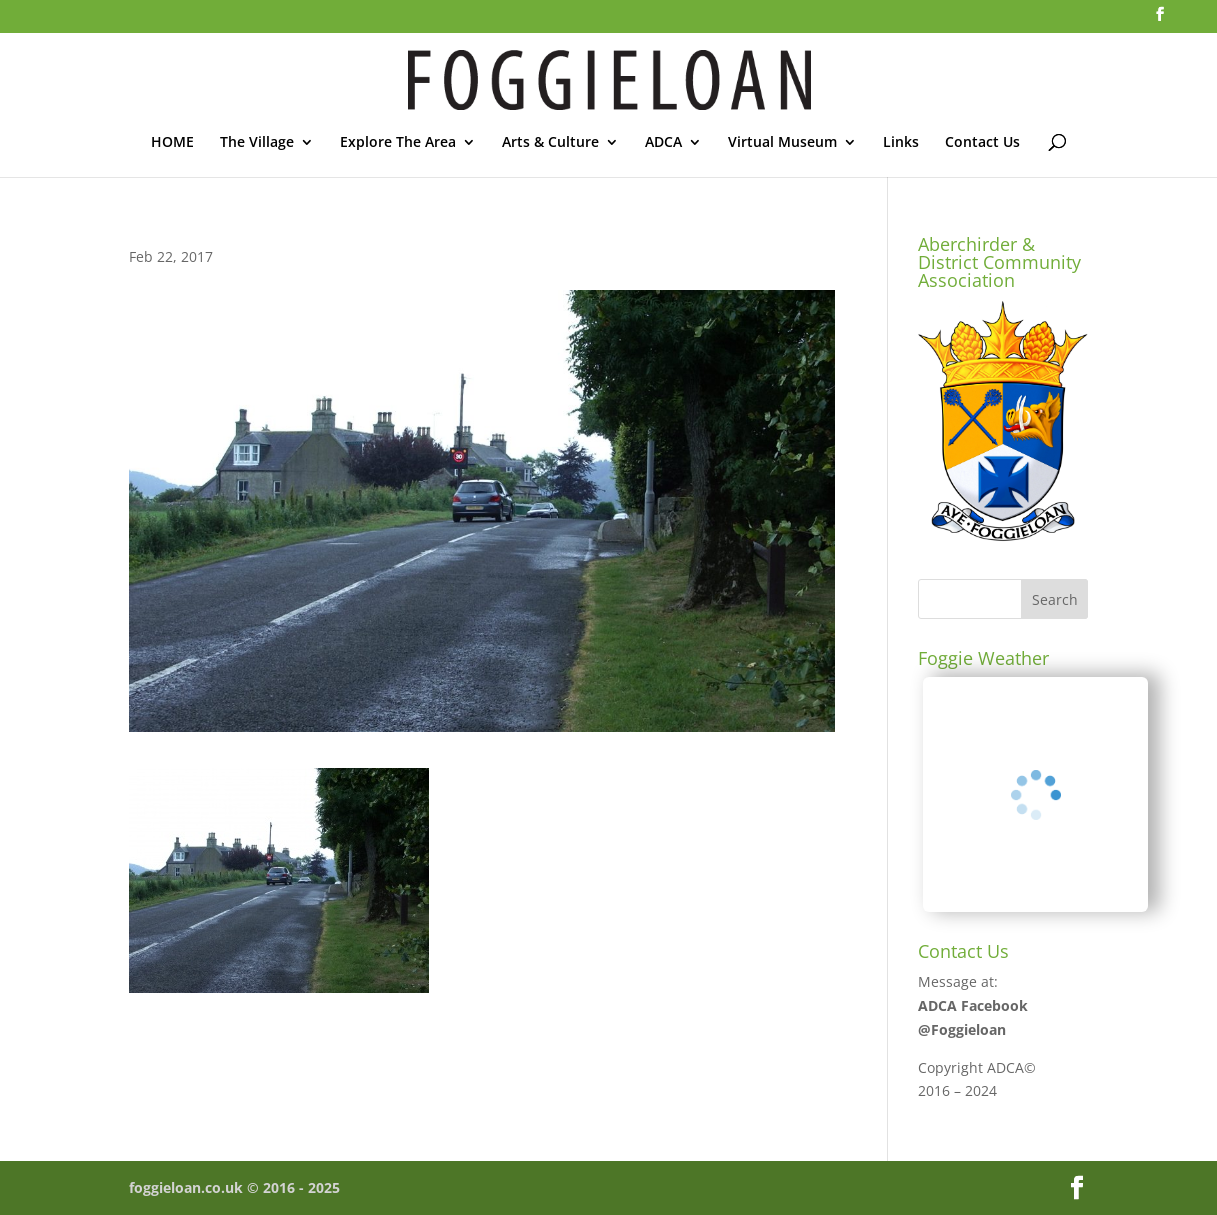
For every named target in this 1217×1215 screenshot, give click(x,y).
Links (901, 143)
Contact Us (982, 143)
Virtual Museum (782, 143)
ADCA (663, 143)
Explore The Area (398, 143)
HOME (172, 143)
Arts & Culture (550, 143)
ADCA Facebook (973, 1005)
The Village (257, 143)
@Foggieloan (962, 1029)
